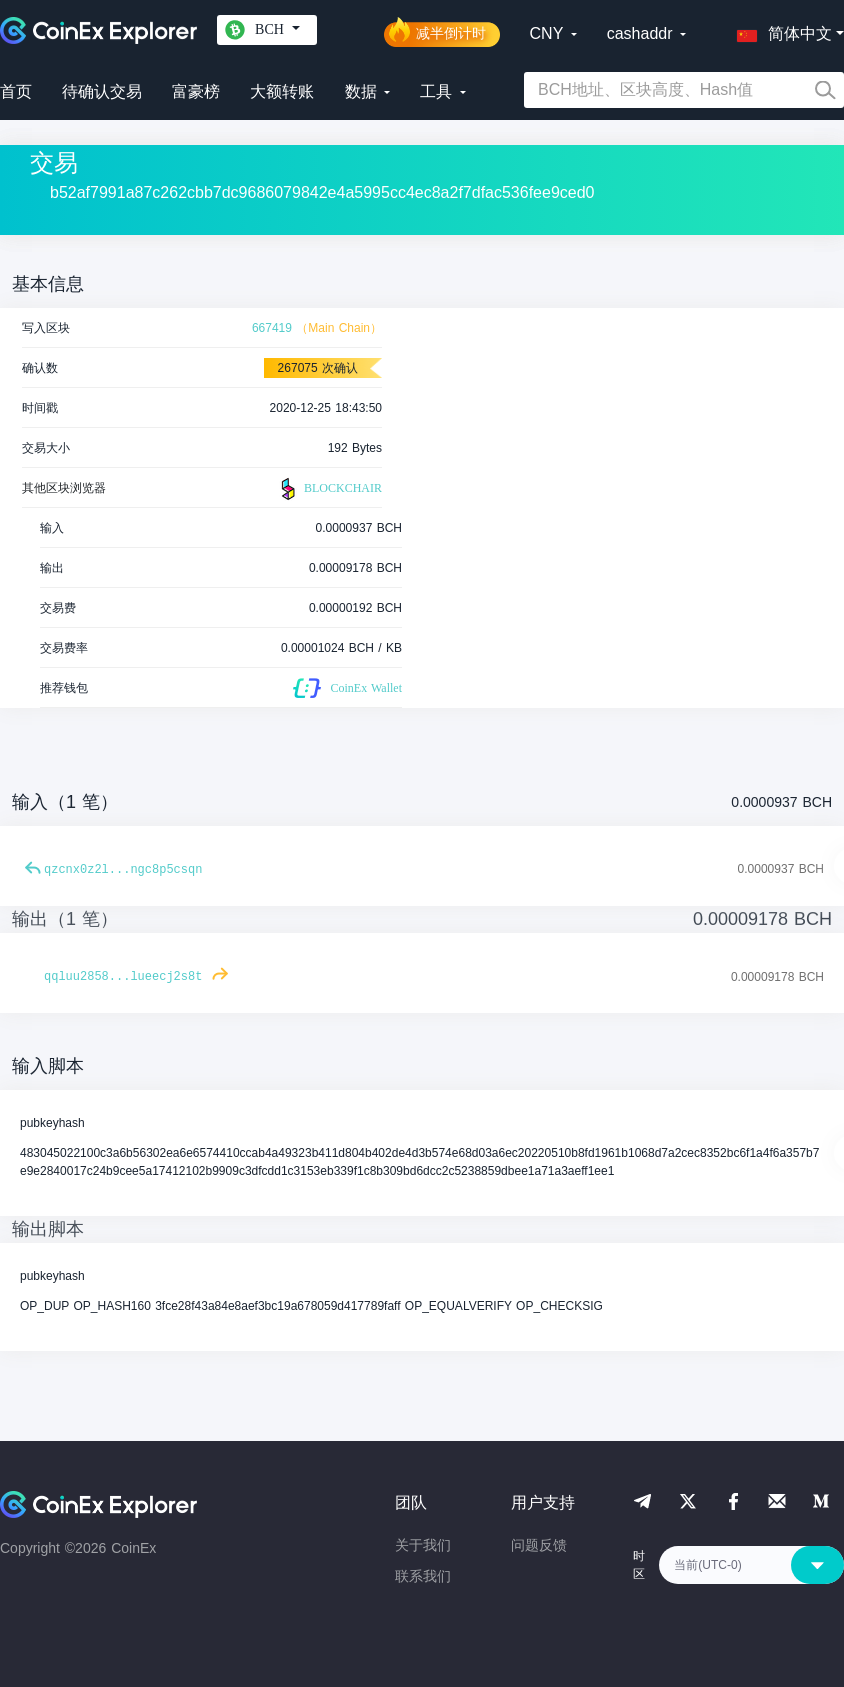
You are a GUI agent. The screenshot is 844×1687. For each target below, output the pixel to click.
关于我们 (423, 1545)
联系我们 (423, 1576)
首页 (16, 91)
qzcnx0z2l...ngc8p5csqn (123, 870)
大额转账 (282, 91)
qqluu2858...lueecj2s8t (123, 977)
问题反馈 (539, 1545)
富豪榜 (196, 91)
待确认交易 (102, 91)
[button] (780, 30)
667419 (272, 328)
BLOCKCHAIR (329, 489)
